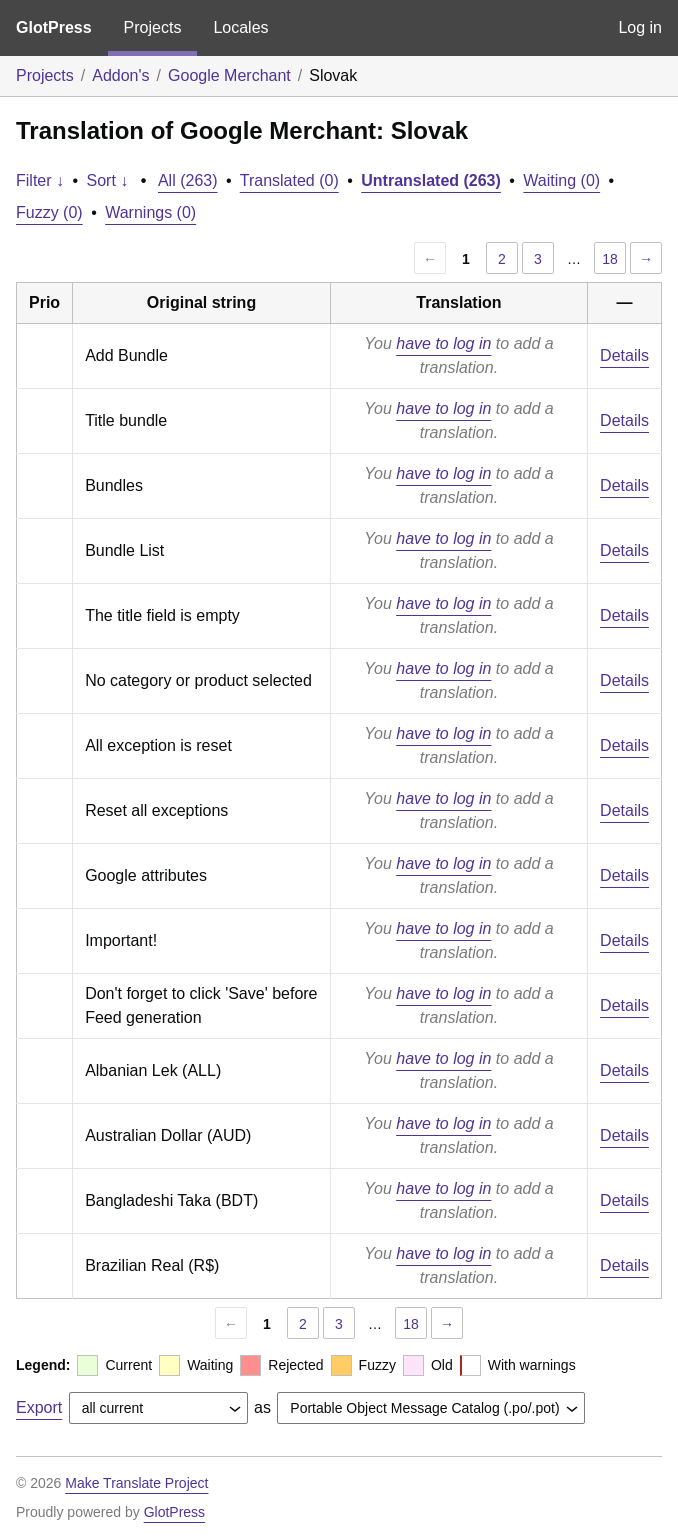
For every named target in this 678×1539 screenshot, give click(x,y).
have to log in (443, 343)
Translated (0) (289, 180)
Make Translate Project (136, 1483)
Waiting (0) (561, 180)
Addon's (120, 75)
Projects (153, 27)
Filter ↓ (40, 180)
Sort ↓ (108, 180)
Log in (640, 27)
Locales (240, 27)
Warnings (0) (150, 212)
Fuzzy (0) (49, 212)
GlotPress (54, 27)
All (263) (188, 180)
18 (610, 259)
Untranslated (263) (431, 180)
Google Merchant (229, 75)
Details (624, 355)
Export (39, 1407)
